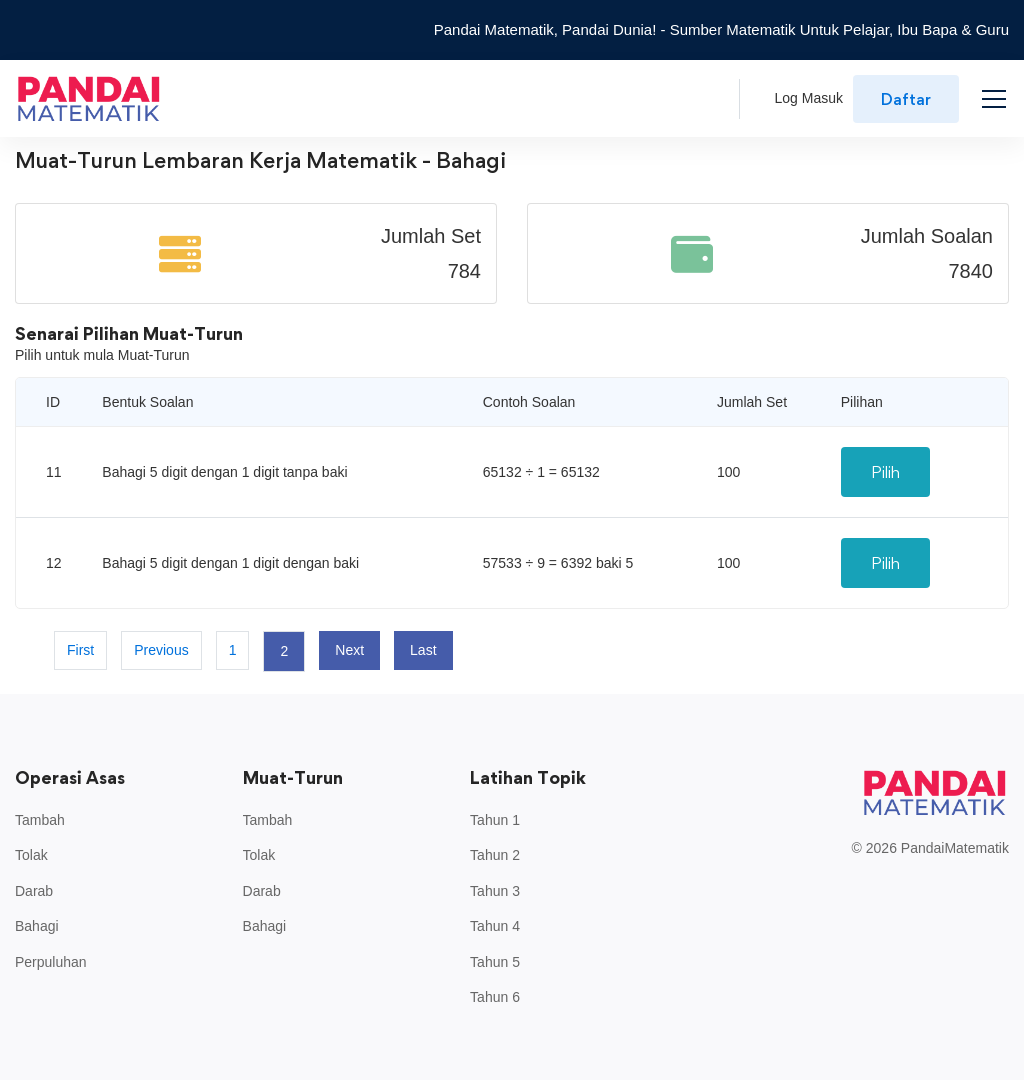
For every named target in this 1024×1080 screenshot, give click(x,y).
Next (349, 650)
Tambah (40, 820)
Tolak (31, 855)
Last (423, 650)
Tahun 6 (495, 997)
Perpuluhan (51, 962)
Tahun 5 (495, 962)
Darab (34, 891)
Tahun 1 (495, 820)
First (80, 650)
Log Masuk (809, 98)
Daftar (906, 99)
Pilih (885, 472)
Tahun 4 (495, 926)
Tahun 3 (495, 891)
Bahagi (37, 926)
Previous (161, 650)
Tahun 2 (495, 855)
